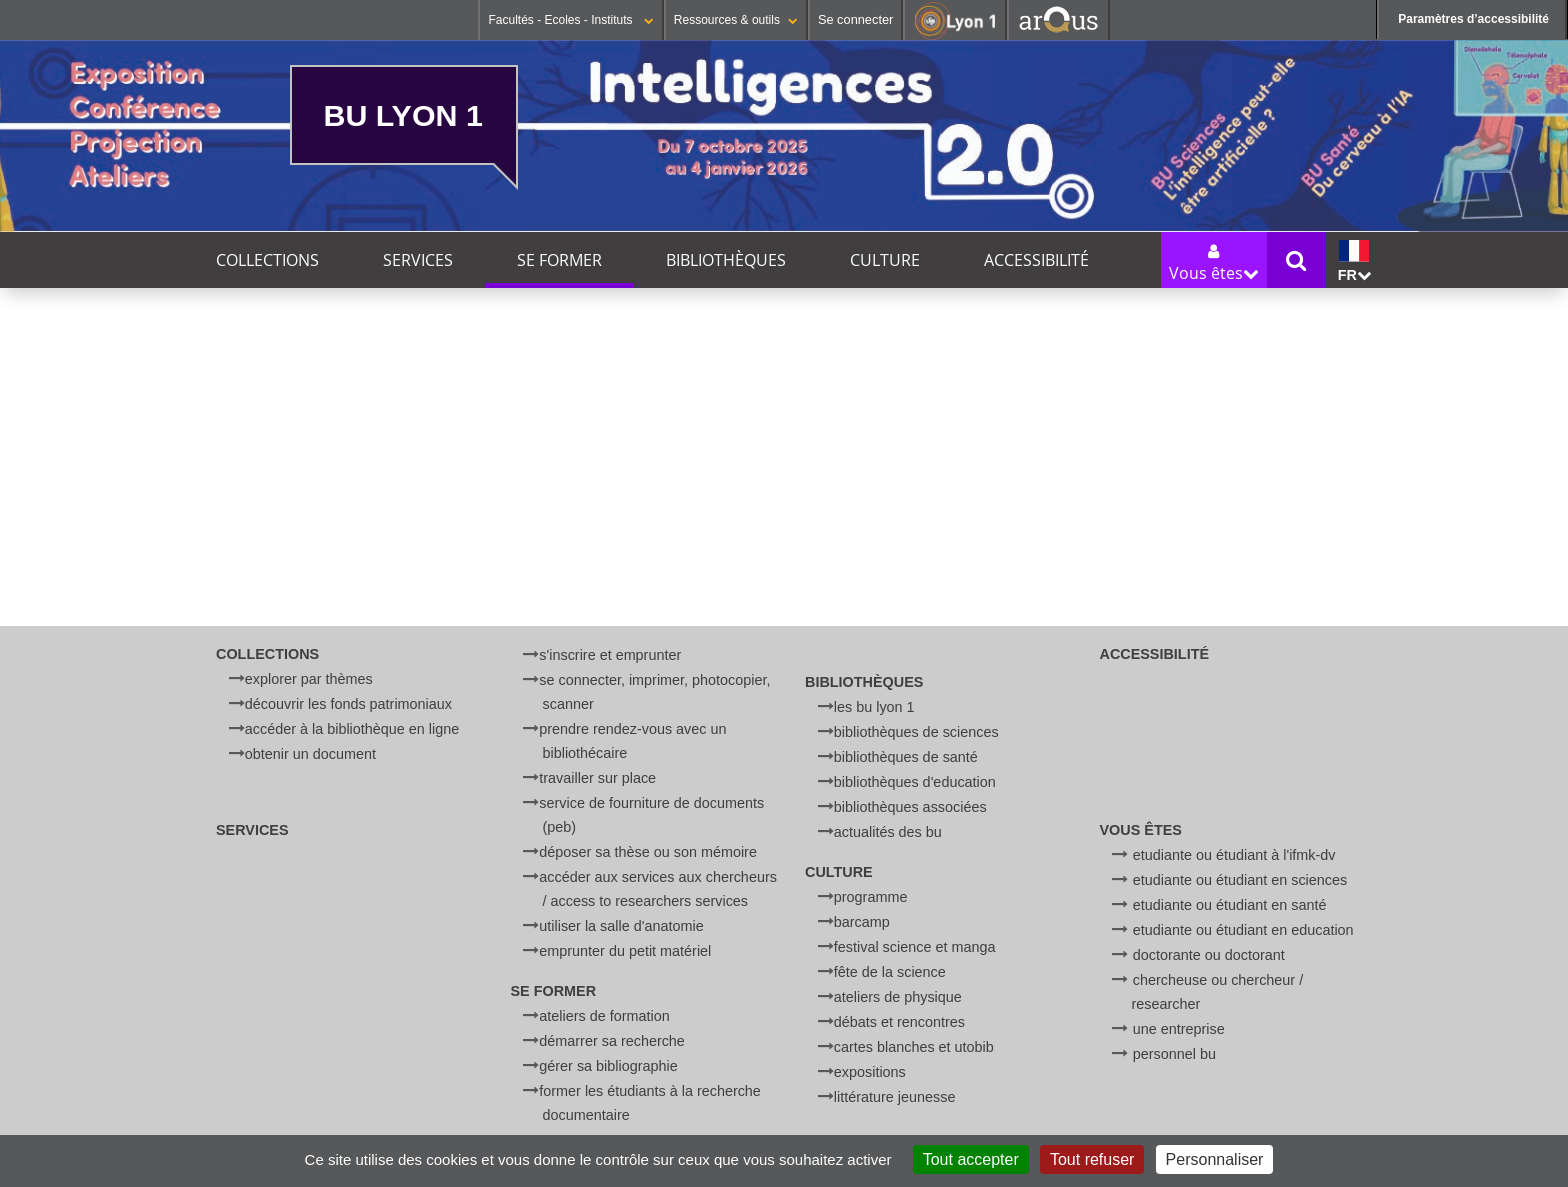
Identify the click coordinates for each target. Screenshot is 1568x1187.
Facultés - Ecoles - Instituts (570, 20)
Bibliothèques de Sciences (916, 732)
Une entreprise (1179, 1029)
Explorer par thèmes (309, 679)
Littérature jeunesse (895, 1097)
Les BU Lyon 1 (874, 707)
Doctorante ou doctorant (1209, 955)
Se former (559, 260)
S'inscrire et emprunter (610, 655)
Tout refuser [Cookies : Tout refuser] (1092, 1159)
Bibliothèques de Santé (906, 757)
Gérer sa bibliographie (608, 1066)
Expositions (870, 1072)
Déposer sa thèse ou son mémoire (648, 852)
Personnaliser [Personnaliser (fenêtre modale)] (1215, 1159)
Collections (267, 260)
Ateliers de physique (898, 997)
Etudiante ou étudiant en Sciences (1240, 880)
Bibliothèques (726, 260)
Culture (885, 260)
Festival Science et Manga (915, 947)
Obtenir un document (310, 754)
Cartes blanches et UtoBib (914, 1047)
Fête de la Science (890, 972)
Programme (871, 897)
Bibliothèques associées (910, 807)
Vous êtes (1141, 830)
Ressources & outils (736, 20)
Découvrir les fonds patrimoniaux (348, 704)
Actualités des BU (888, 832)
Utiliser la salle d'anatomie (621, 926)
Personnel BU (1174, 1054)
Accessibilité (1036, 260)
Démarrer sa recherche (612, 1041)
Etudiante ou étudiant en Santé (1230, 905)
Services (418, 260)
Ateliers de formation (604, 1016)
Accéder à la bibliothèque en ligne (352, 729)
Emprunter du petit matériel (625, 951)
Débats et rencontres (899, 1022)
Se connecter (855, 19)
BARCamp (862, 922)
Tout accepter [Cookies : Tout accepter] (971, 1159)
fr (1354, 261)
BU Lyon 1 (403, 115)
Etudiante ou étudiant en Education (1243, 930)
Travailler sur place (597, 778)
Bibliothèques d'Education (915, 782)
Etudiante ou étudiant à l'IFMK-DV (1234, 855)
